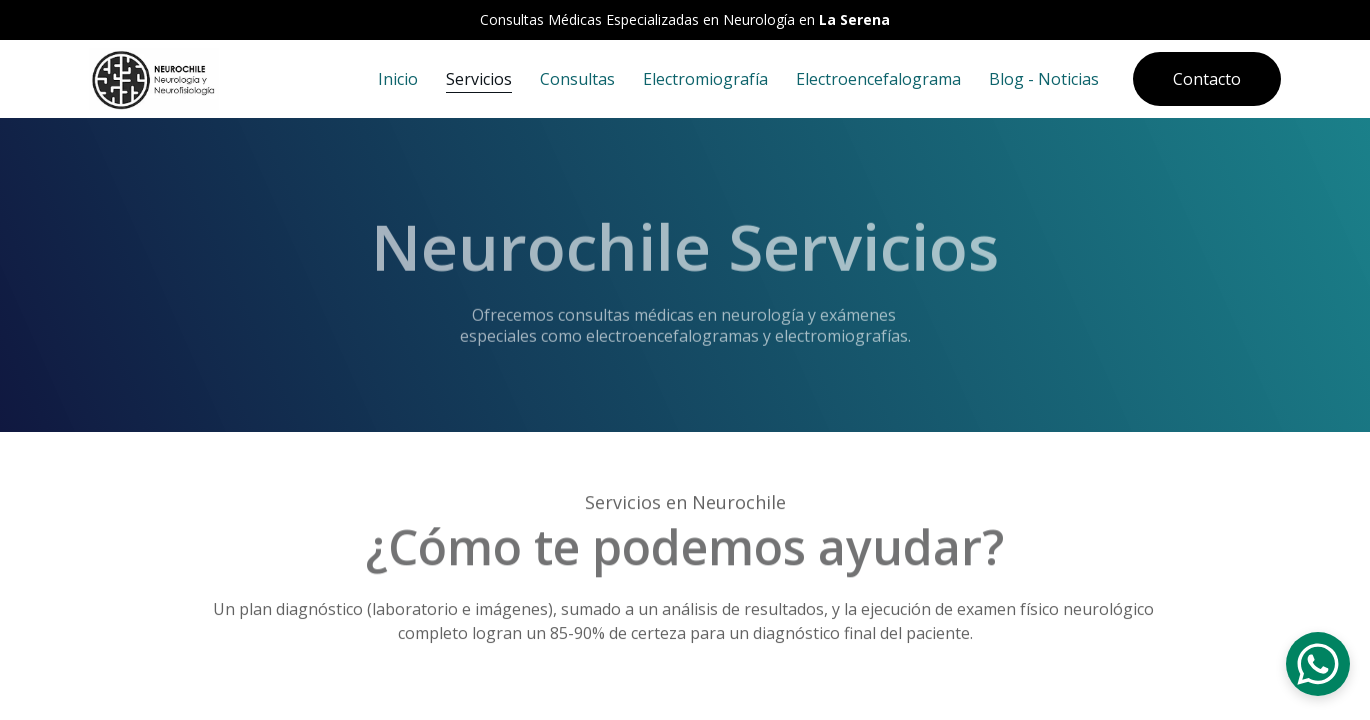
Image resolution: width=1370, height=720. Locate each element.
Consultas (577, 79)
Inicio (398, 79)
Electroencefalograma (878, 79)
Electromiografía (705, 79)
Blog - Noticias (1044, 79)
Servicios (479, 79)
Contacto (1207, 79)
